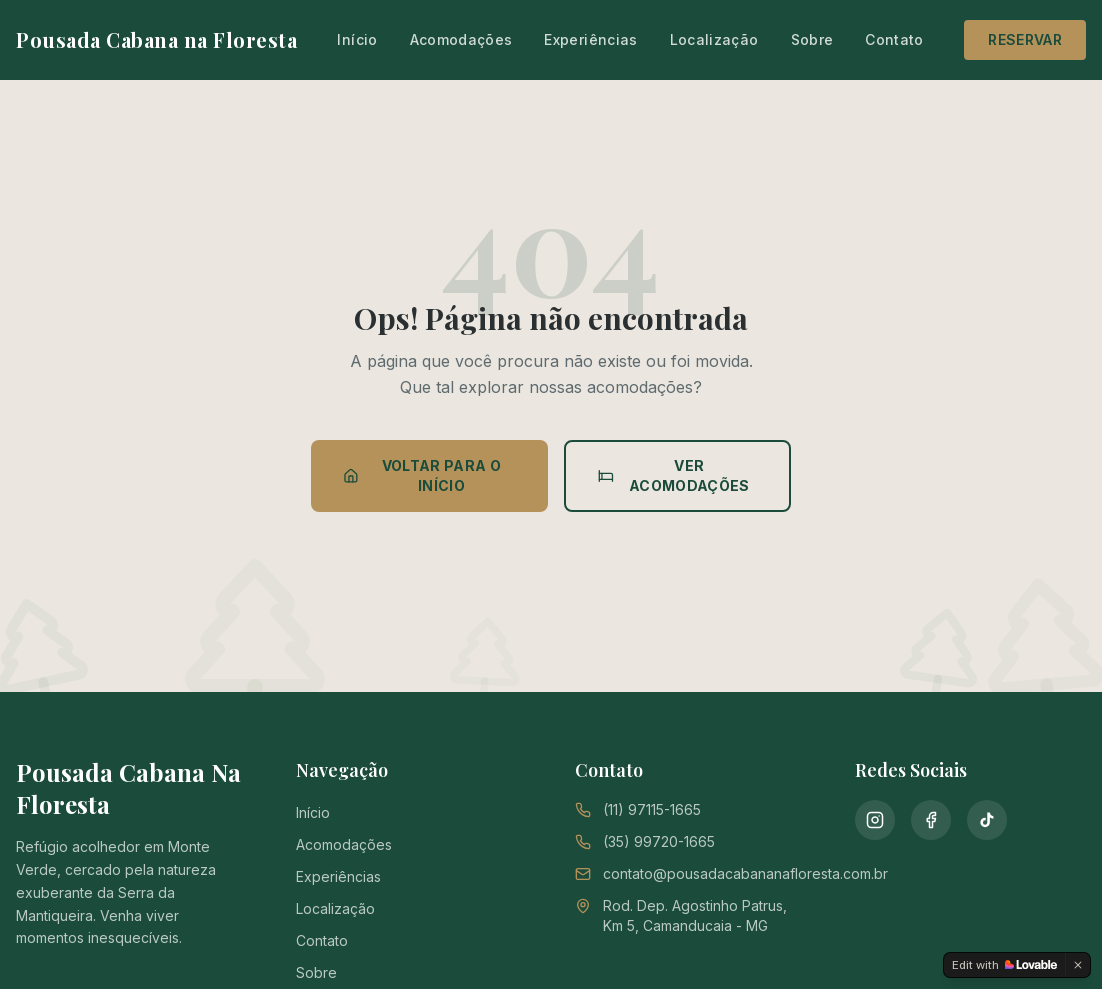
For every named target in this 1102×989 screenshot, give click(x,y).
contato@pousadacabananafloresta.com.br (745, 873)
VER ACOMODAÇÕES (674, 475)
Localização (714, 39)
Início (357, 39)
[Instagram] (875, 820)
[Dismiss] (1078, 965)
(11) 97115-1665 (652, 809)
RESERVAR (1025, 39)
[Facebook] (931, 820)
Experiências (590, 39)
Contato (894, 39)
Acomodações (461, 39)
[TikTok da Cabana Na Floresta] (987, 820)
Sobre (812, 39)
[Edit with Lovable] (1004, 965)
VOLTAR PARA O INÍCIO (422, 475)
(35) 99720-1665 (659, 841)
